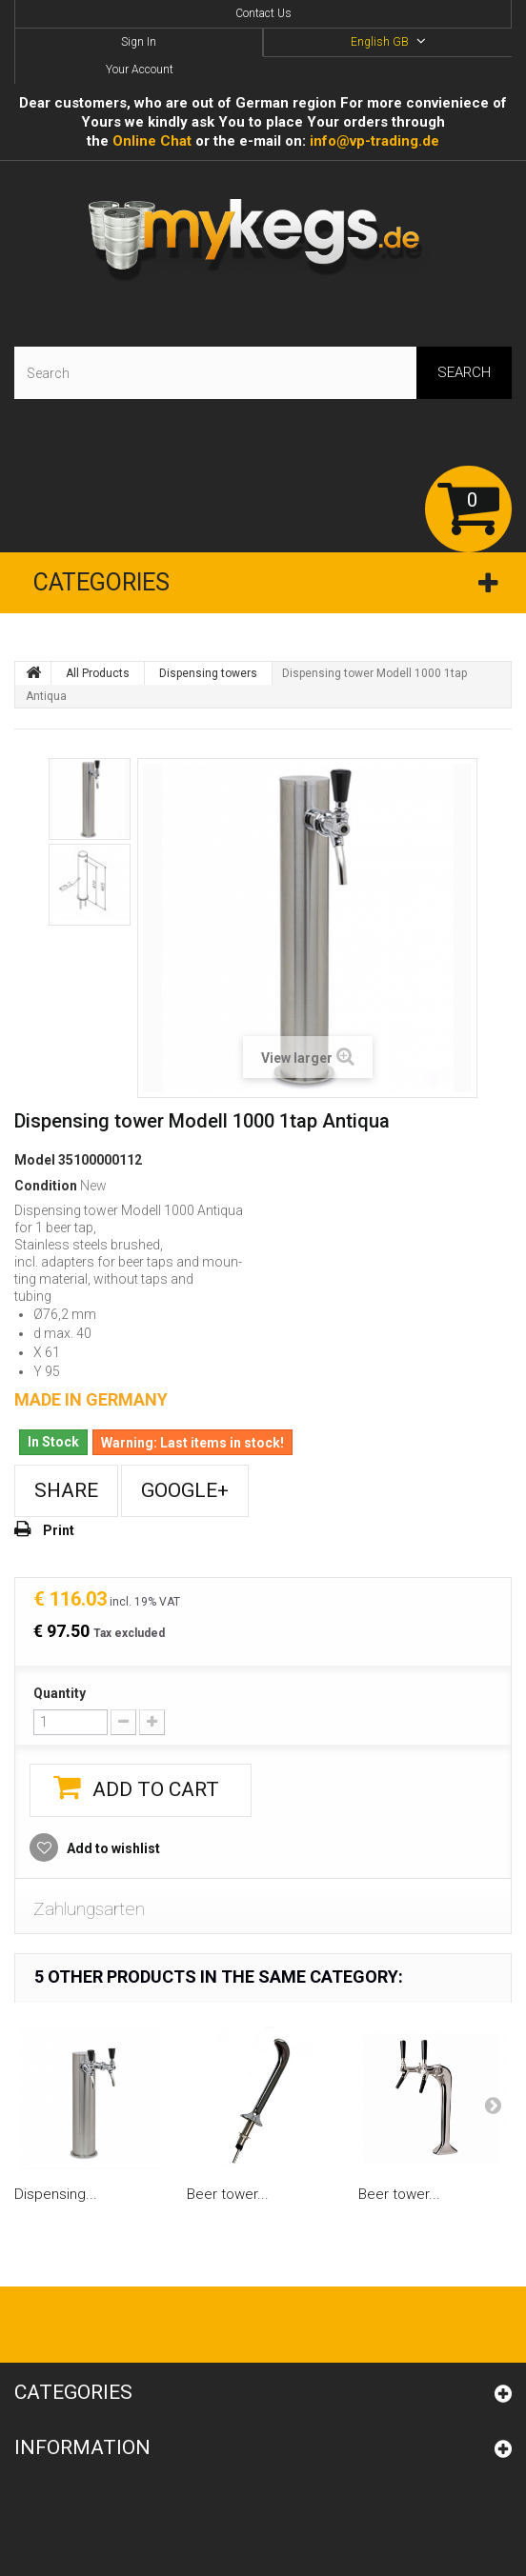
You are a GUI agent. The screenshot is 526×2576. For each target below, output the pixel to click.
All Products (98, 673)
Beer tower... (228, 2194)
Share (66, 1490)
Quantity (59, 1693)
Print (58, 1530)
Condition (45, 1185)
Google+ (185, 1490)
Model (34, 1160)
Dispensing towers (208, 673)
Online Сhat (152, 141)
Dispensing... (55, 2194)
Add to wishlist (112, 1848)
